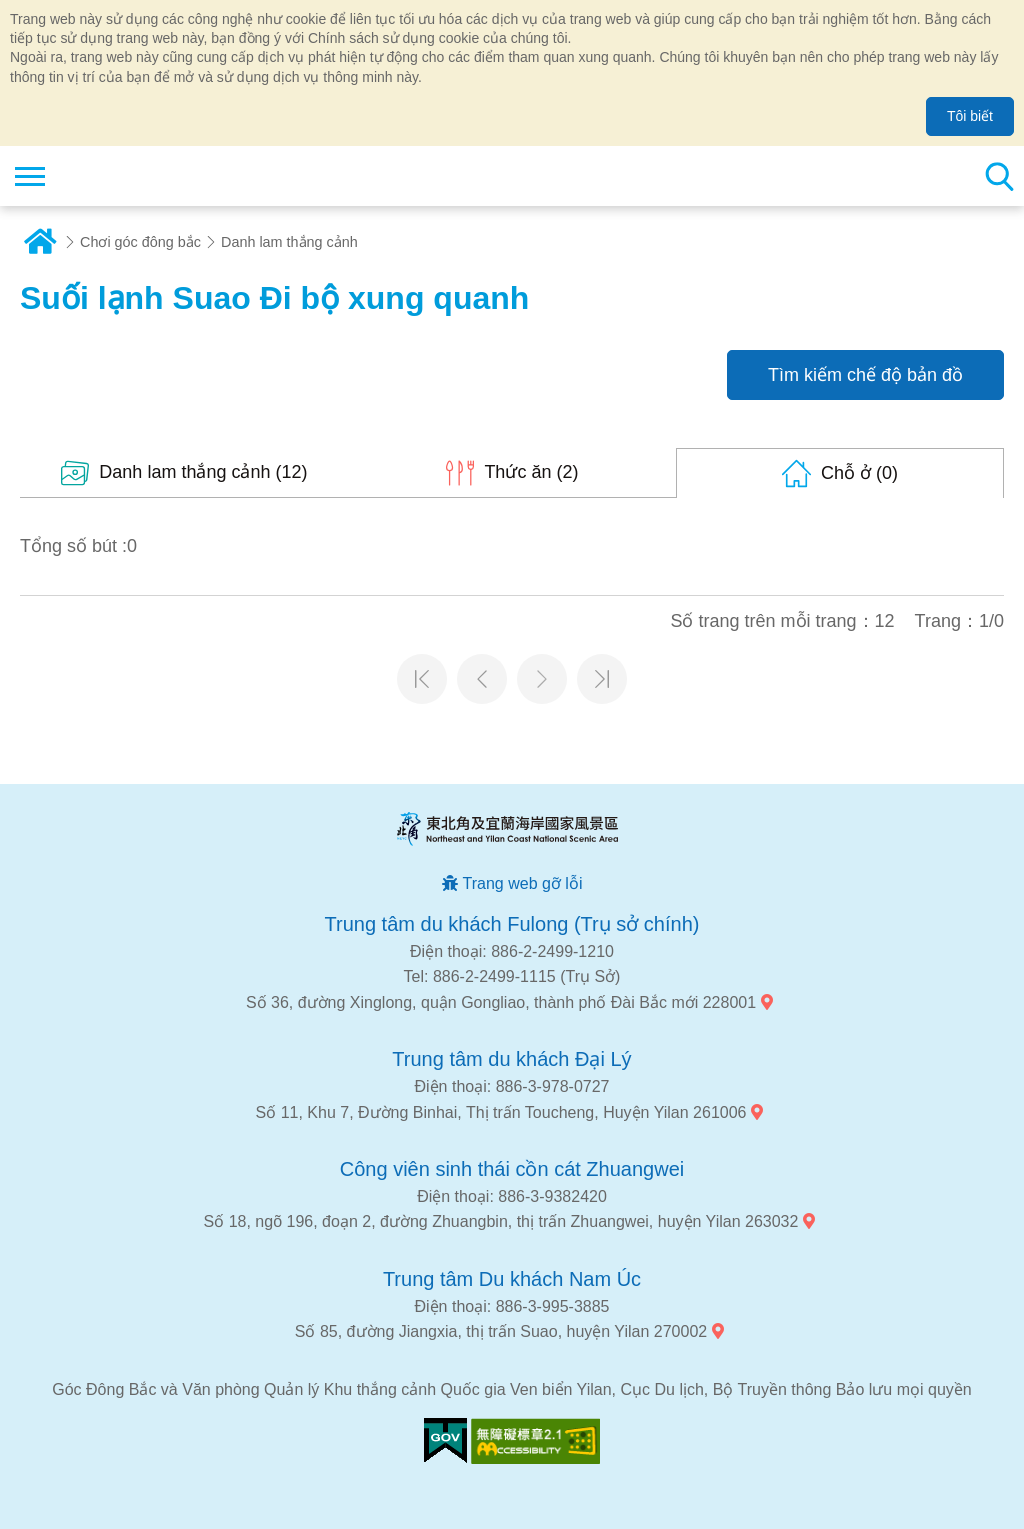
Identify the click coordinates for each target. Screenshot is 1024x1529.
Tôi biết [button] (970, 116)
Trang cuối (602, 679)
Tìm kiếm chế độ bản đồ (865, 375)
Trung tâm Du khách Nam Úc (512, 1279)
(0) (859, 473)
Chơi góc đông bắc (140, 242)
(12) (203, 472)
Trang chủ (40, 242)
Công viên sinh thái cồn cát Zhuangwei (512, 1169)
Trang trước (482, 679)
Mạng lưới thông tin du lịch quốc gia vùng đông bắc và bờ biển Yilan (136, 176)
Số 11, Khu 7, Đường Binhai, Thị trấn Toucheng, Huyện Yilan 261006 (501, 1112)
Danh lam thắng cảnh (289, 242)
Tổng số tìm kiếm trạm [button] (999, 176)
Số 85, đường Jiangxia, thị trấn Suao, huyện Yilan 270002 (501, 1331)
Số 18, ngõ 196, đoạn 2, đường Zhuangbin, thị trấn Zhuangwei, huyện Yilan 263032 (501, 1221)
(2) (531, 472)
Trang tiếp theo (542, 679)
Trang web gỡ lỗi (523, 883)
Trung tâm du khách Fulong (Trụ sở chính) (512, 924)
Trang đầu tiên (422, 679)
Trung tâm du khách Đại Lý (511, 1059)
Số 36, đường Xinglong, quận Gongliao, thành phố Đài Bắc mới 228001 (501, 1002)
